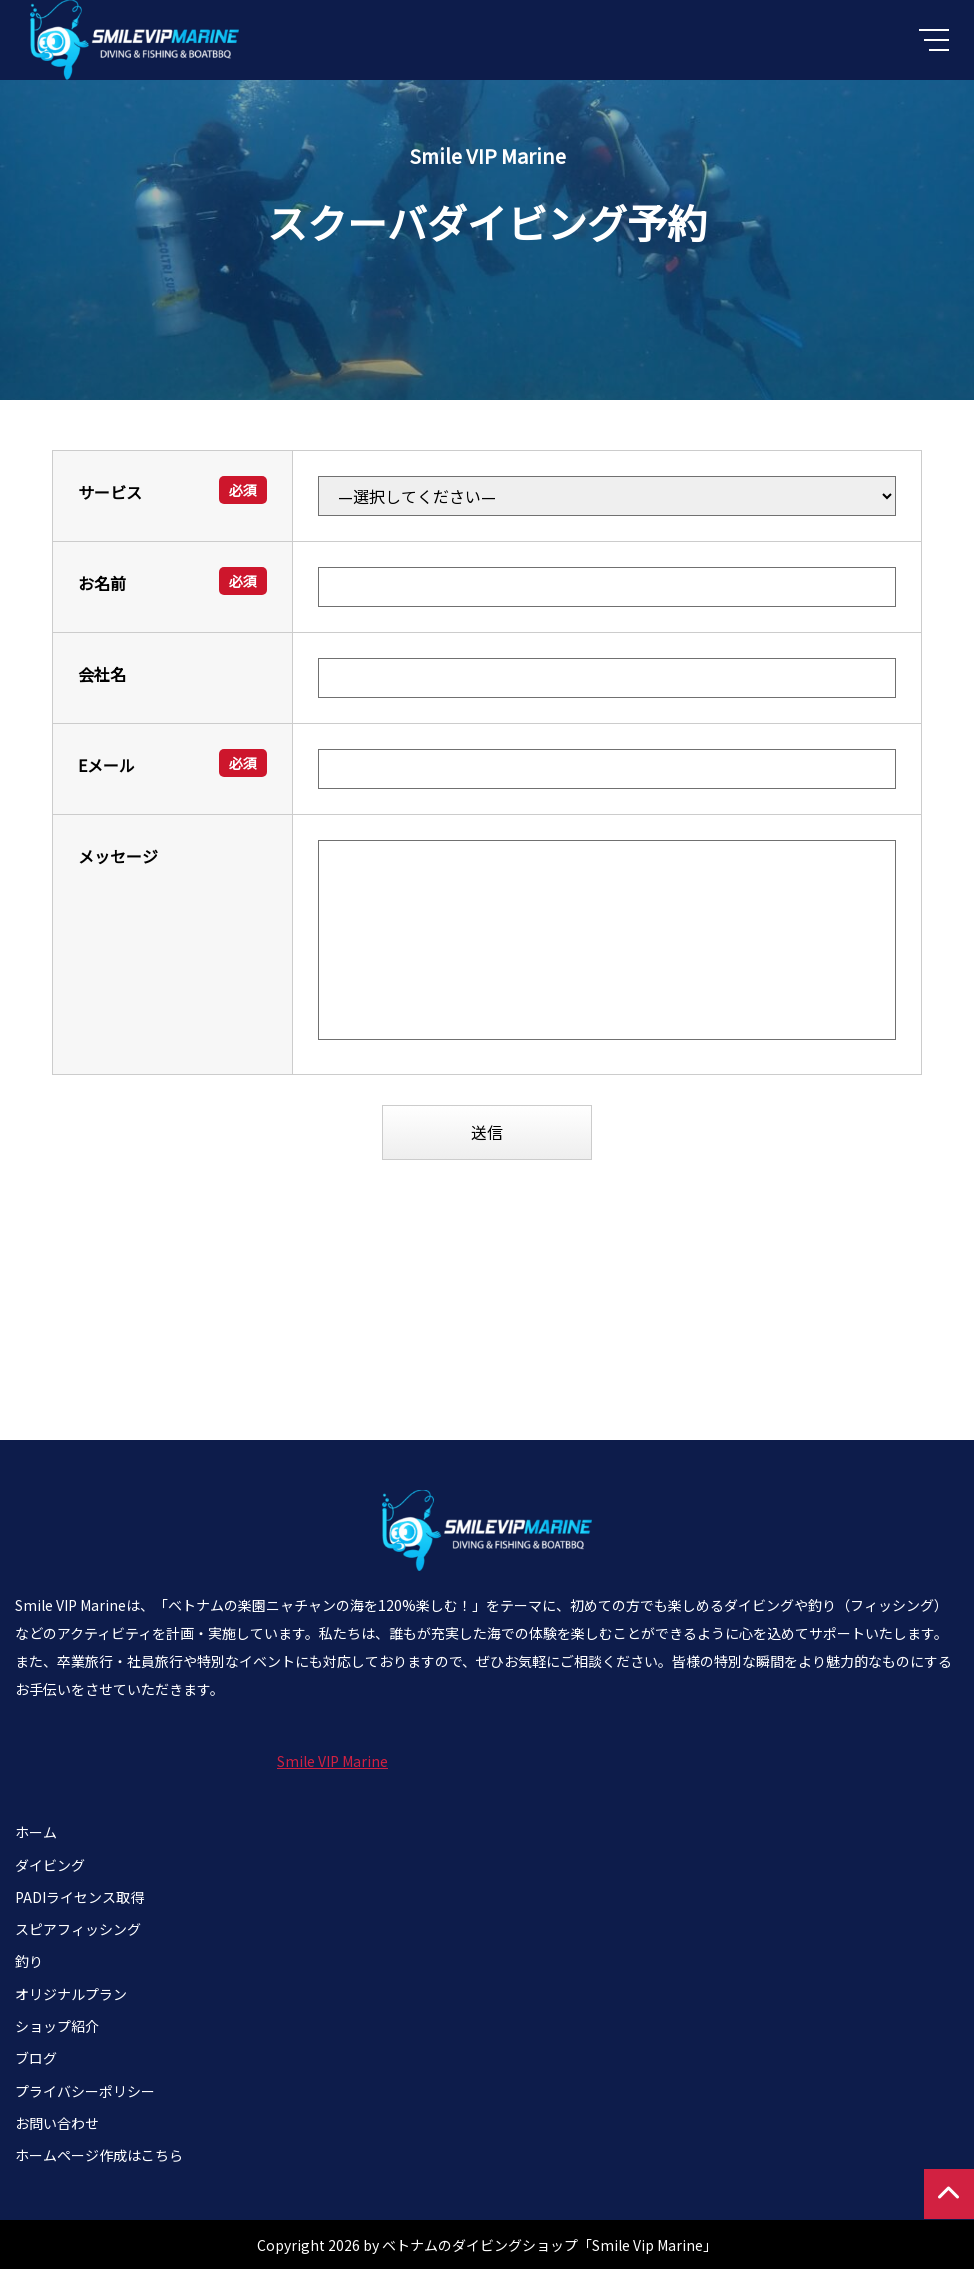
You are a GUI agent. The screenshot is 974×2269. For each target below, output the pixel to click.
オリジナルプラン (71, 1993)
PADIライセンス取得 (79, 1896)
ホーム (36, 1832)
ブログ (36, 2058)
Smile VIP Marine (332, 1761)
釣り (29, 1961)
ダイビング (50, 1864)
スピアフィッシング (78, 1929)
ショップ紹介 (57, 2026)
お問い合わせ (57, 2122)
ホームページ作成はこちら (99, 2155)
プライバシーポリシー (85, 2090)
